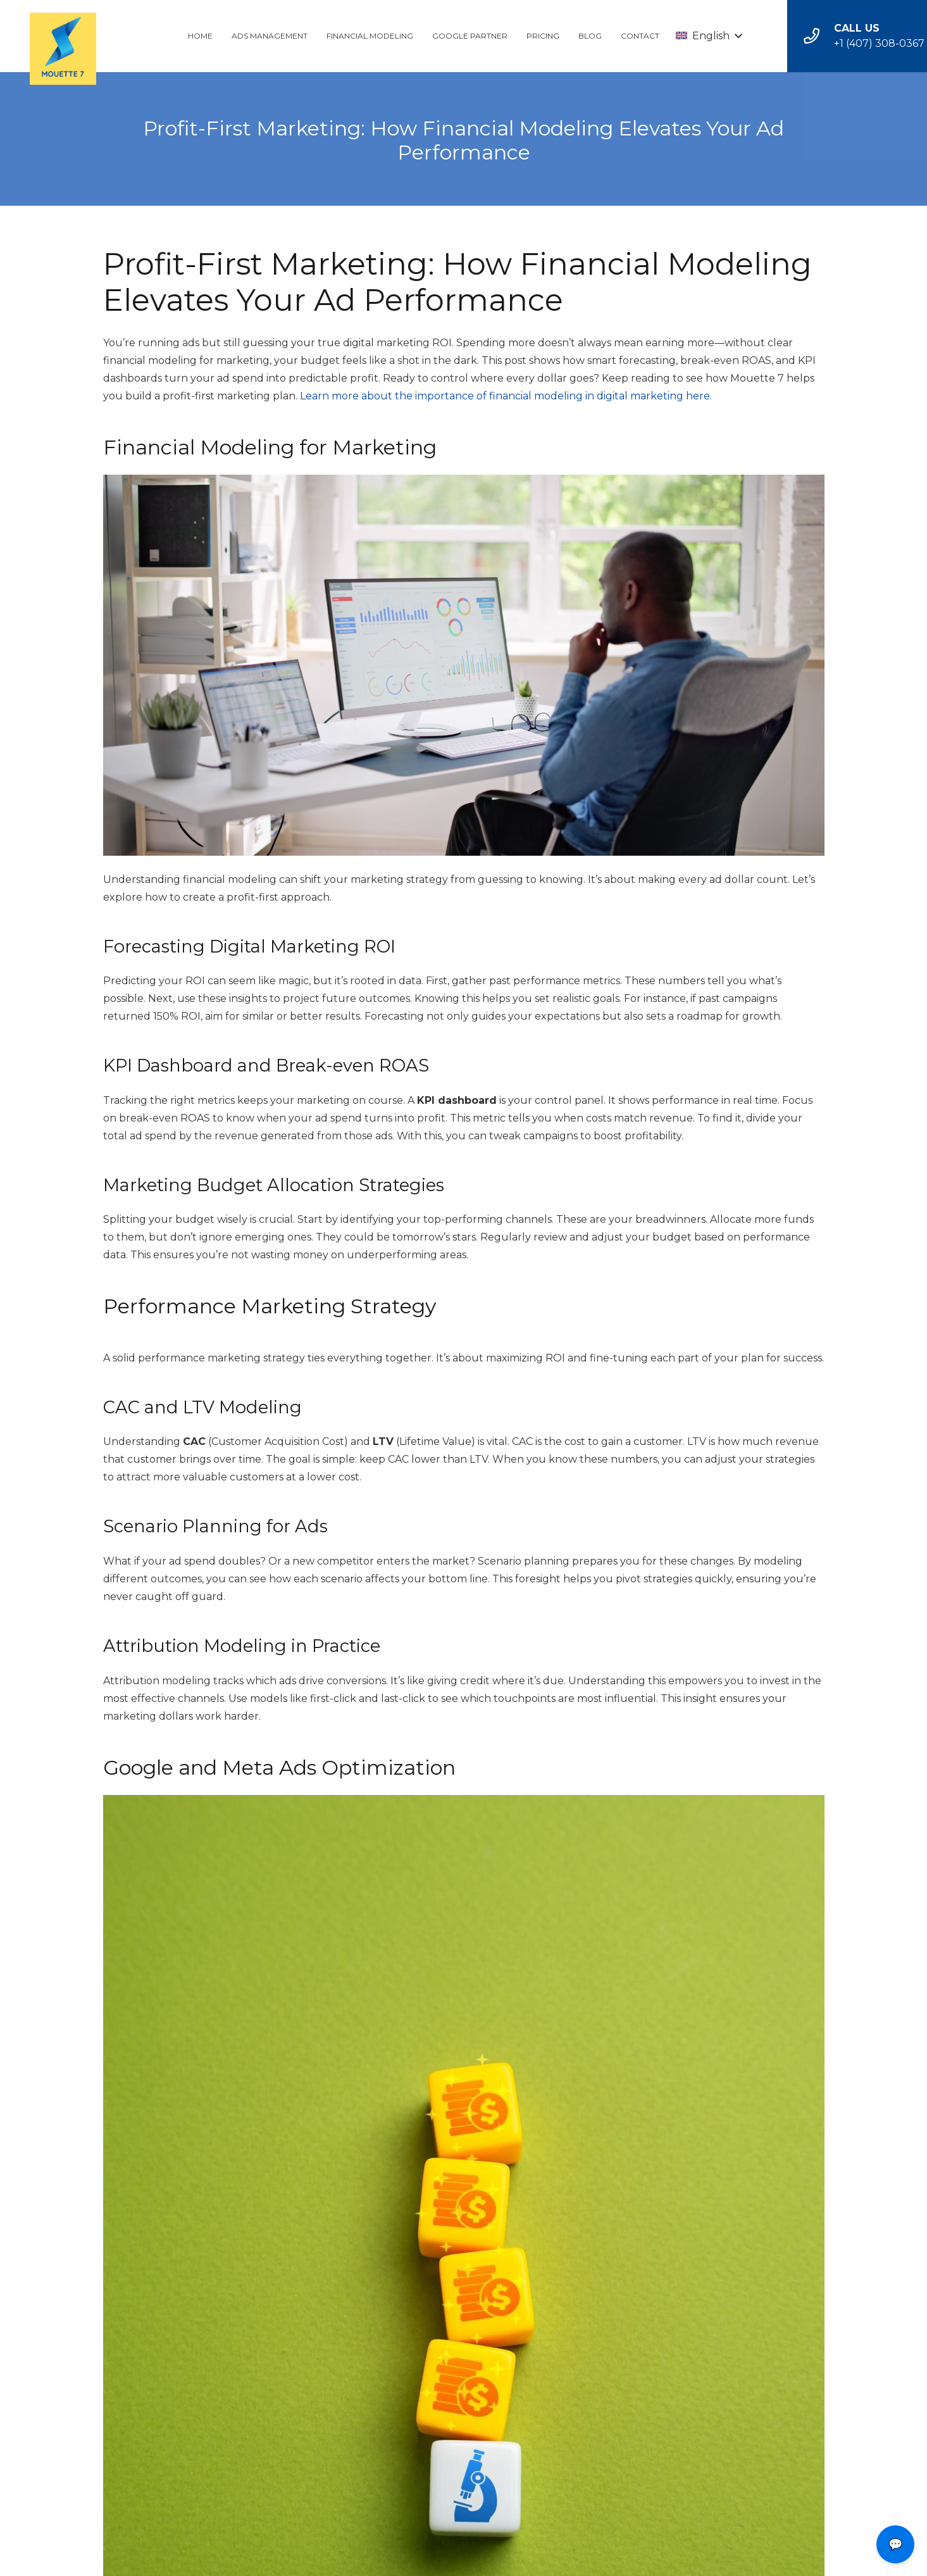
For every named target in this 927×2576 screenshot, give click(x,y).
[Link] (62, 50)
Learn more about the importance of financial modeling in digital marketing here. (506, 396)
